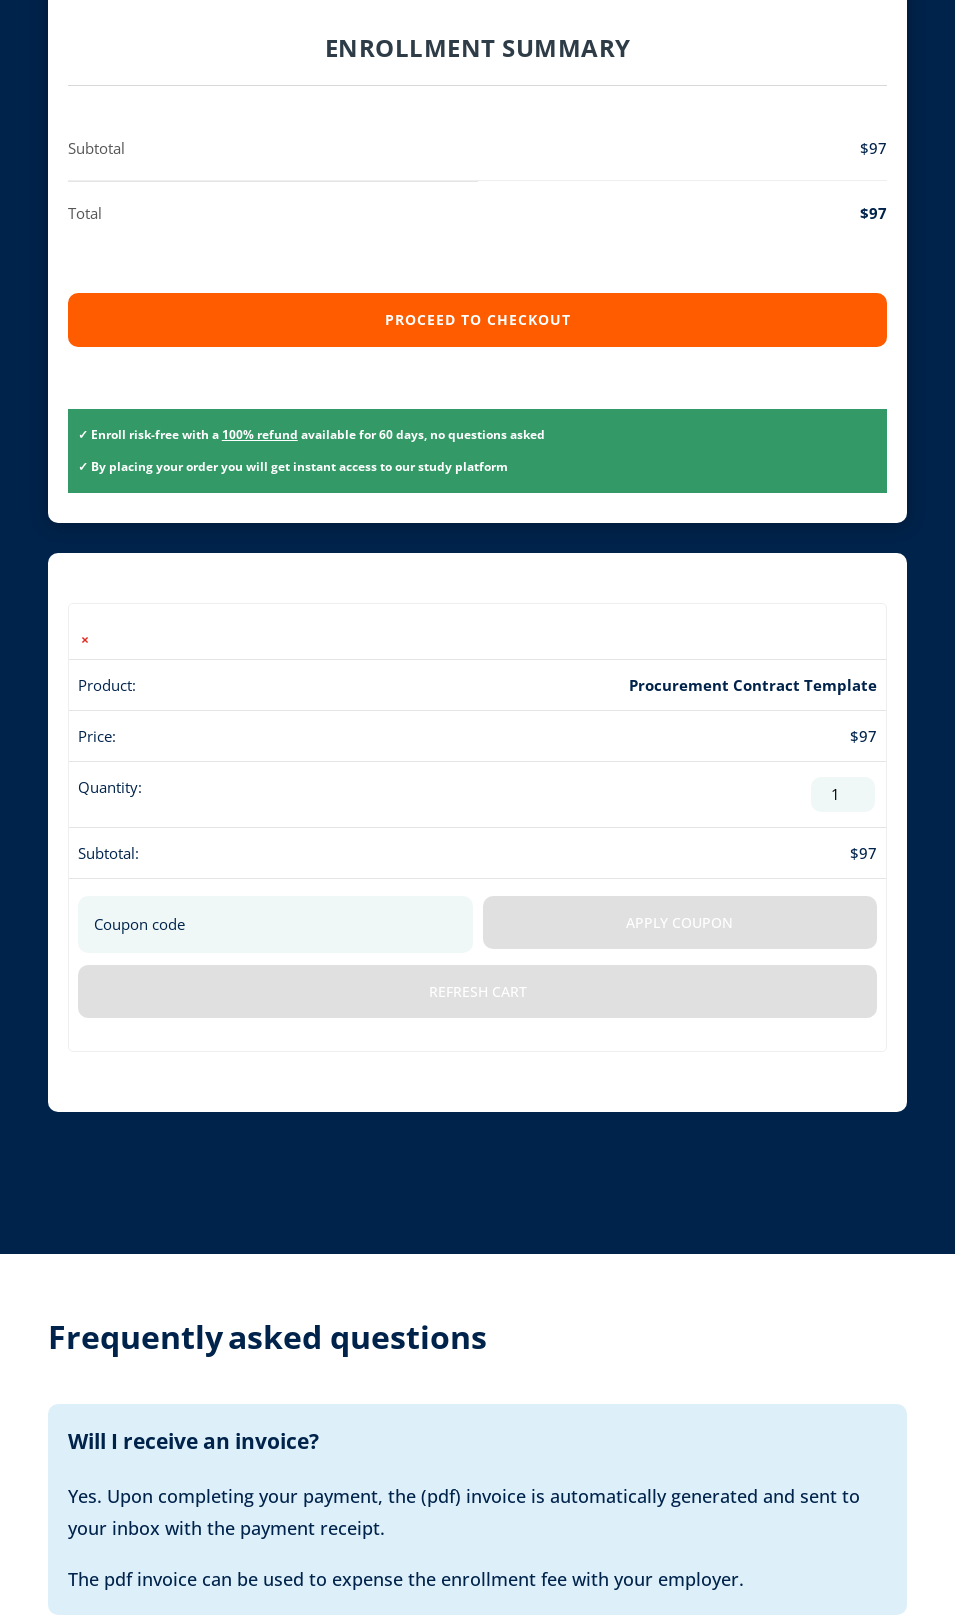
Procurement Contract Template (753, 685)
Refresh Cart (478, 991)
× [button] (85, 640)
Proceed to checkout (478, 319)
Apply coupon (679, 922)
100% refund (260, 434)
